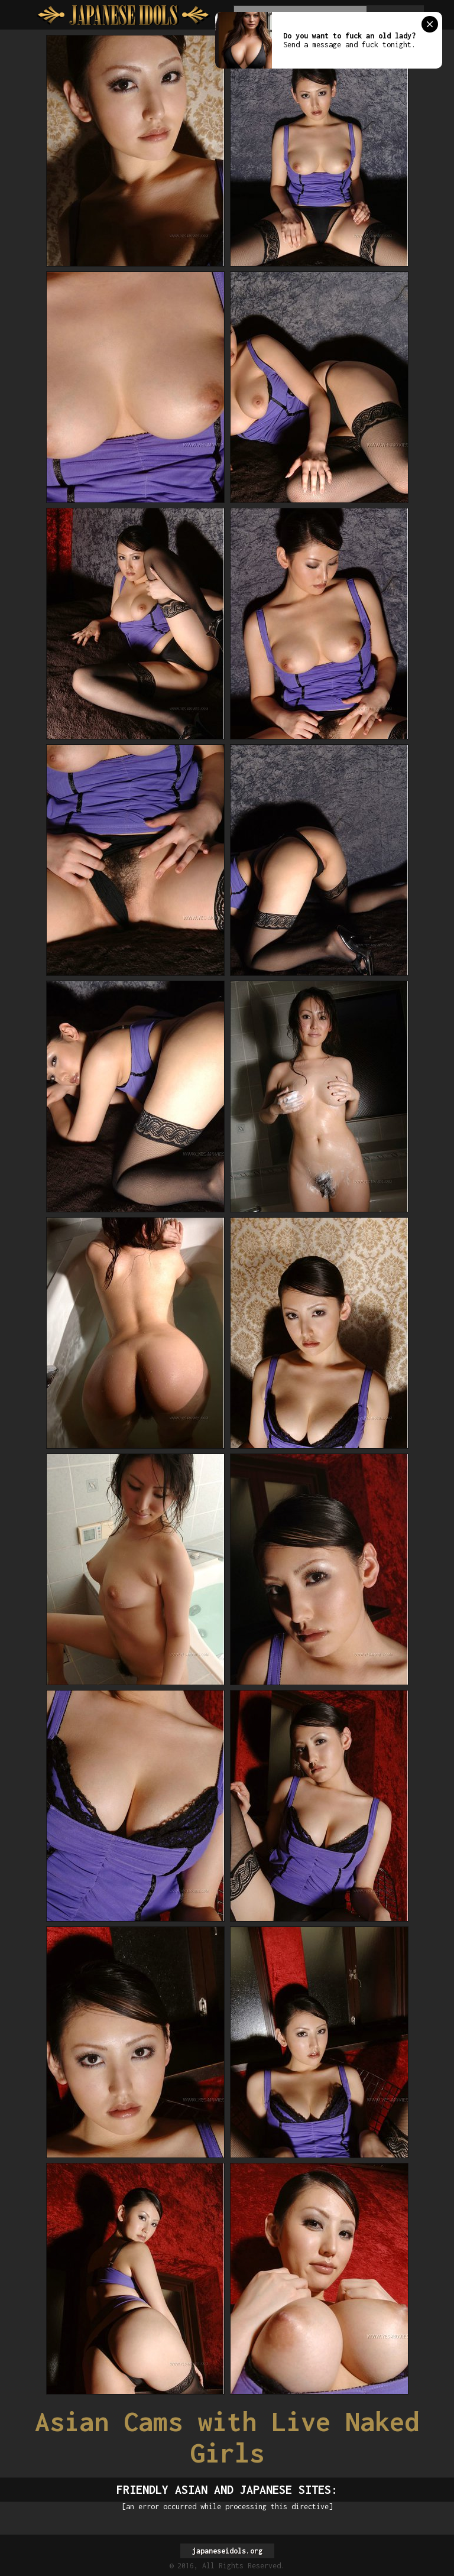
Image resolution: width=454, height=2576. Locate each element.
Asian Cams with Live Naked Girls (227, 2437)
